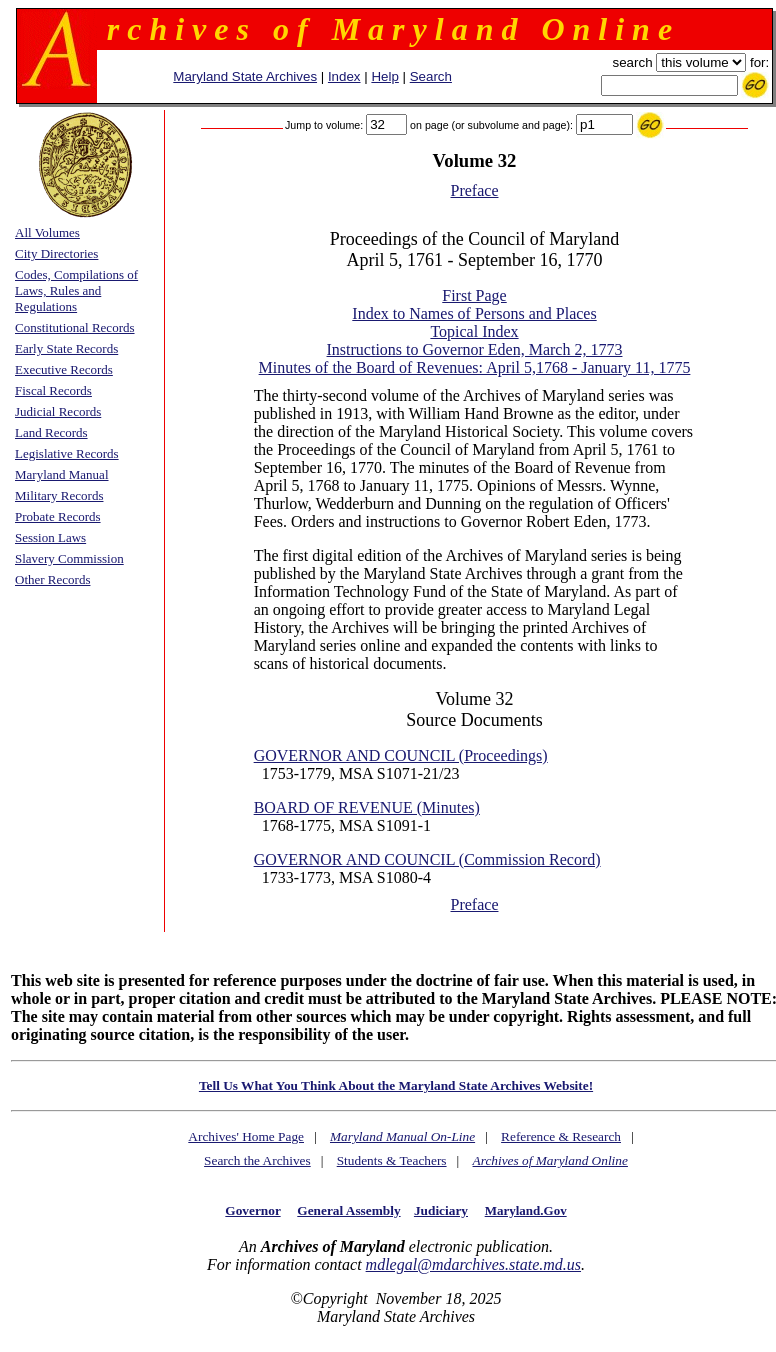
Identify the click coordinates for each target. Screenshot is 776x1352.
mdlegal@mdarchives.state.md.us (473, 1264)
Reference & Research (561, 1136)
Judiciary (441, 1210)
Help (384, 76)
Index (344, 76)
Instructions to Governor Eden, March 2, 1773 (475, 349)
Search (431, 76)
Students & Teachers (392, 1160)
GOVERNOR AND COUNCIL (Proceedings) (401, 755)
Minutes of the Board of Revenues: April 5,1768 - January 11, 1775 (475, 367)
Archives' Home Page (246, 1136)
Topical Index (474, 331)
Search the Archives (257, 1160)
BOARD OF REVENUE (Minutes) (367, 807)
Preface (475, 190)
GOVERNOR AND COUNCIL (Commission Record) (427, 859)
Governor (252, 1210)
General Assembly (348, 1210)
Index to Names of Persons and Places (474, 313)
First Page (474, 295)
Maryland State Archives (245, 76)
